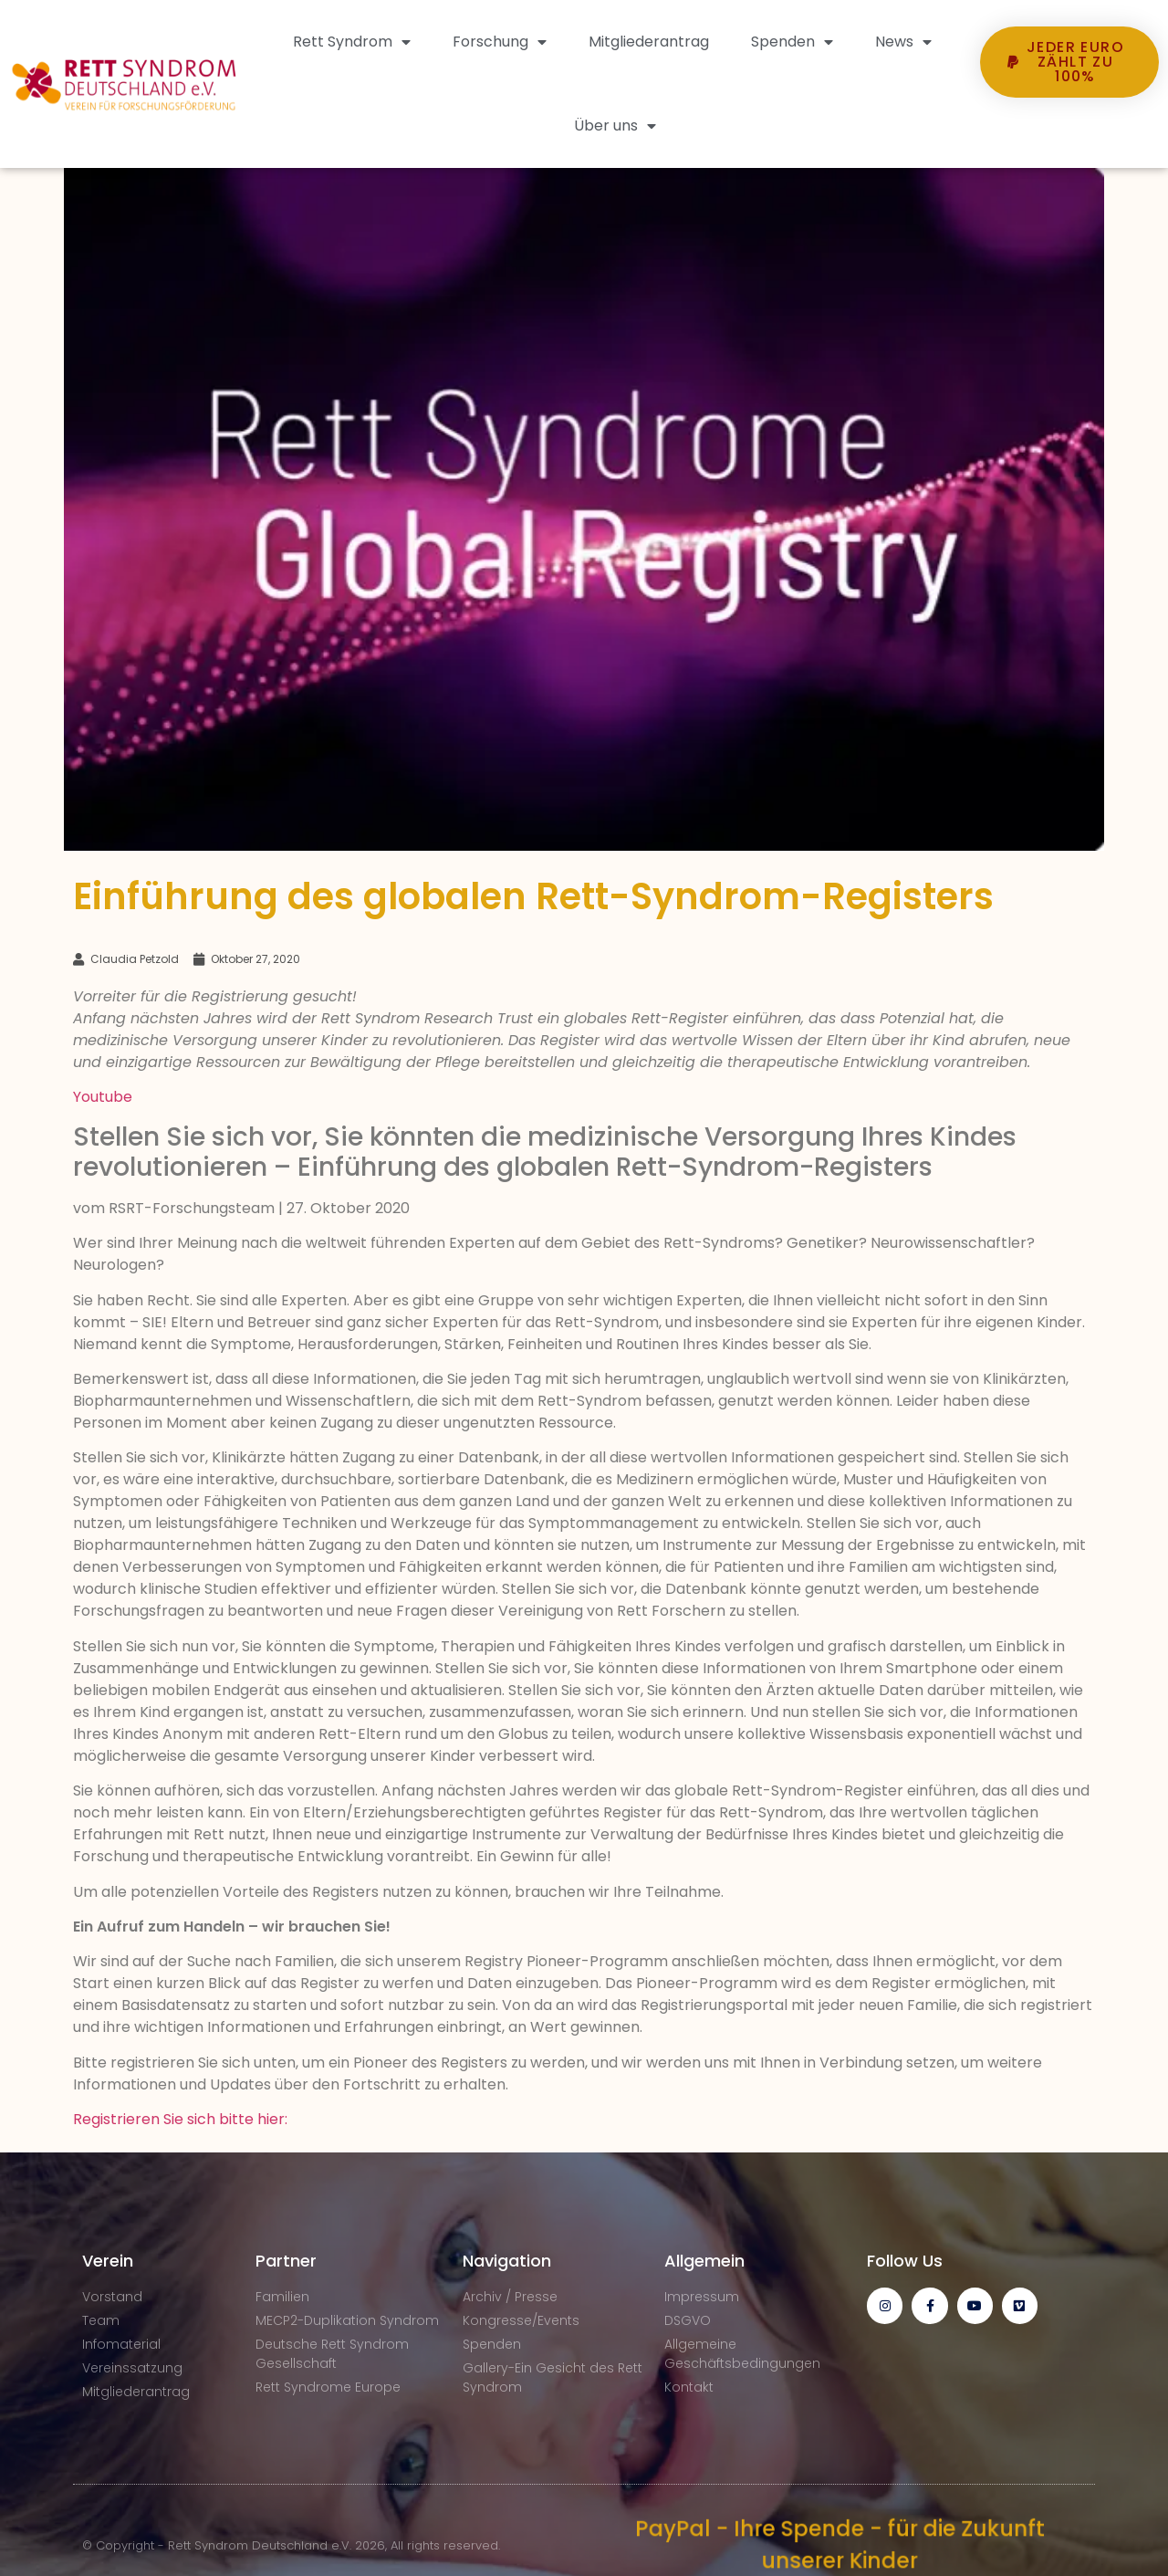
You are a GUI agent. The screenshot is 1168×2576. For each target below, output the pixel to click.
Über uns (615, 126)
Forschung (500, 42)
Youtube (102, 1096)
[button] (1069, 131)
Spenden (792, 42)
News (903, 42)
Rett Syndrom (352, 42)
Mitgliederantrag (649, 41)
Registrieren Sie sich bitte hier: (180, 2119)
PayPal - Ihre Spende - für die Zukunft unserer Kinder (839, 2545)
